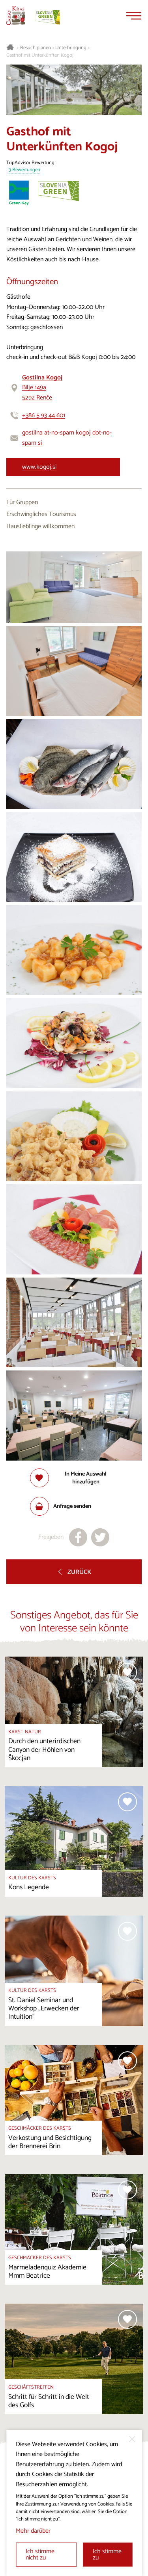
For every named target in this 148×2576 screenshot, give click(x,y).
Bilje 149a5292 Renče (42, 387)
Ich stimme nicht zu (40, 2554)
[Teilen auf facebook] (78, 1537)
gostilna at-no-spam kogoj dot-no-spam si (67, 437)
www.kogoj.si (39, 467)
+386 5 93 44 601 (43, 415)
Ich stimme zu (107, 2554)
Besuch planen (35, 48)
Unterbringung (70, 48)
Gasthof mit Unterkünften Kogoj (39, 55)
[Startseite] (15, 15)
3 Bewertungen (24, 170)
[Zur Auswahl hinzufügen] (74, 1477)
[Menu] (134, 16)
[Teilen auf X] (100, 1537)
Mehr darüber (33, 2531)
